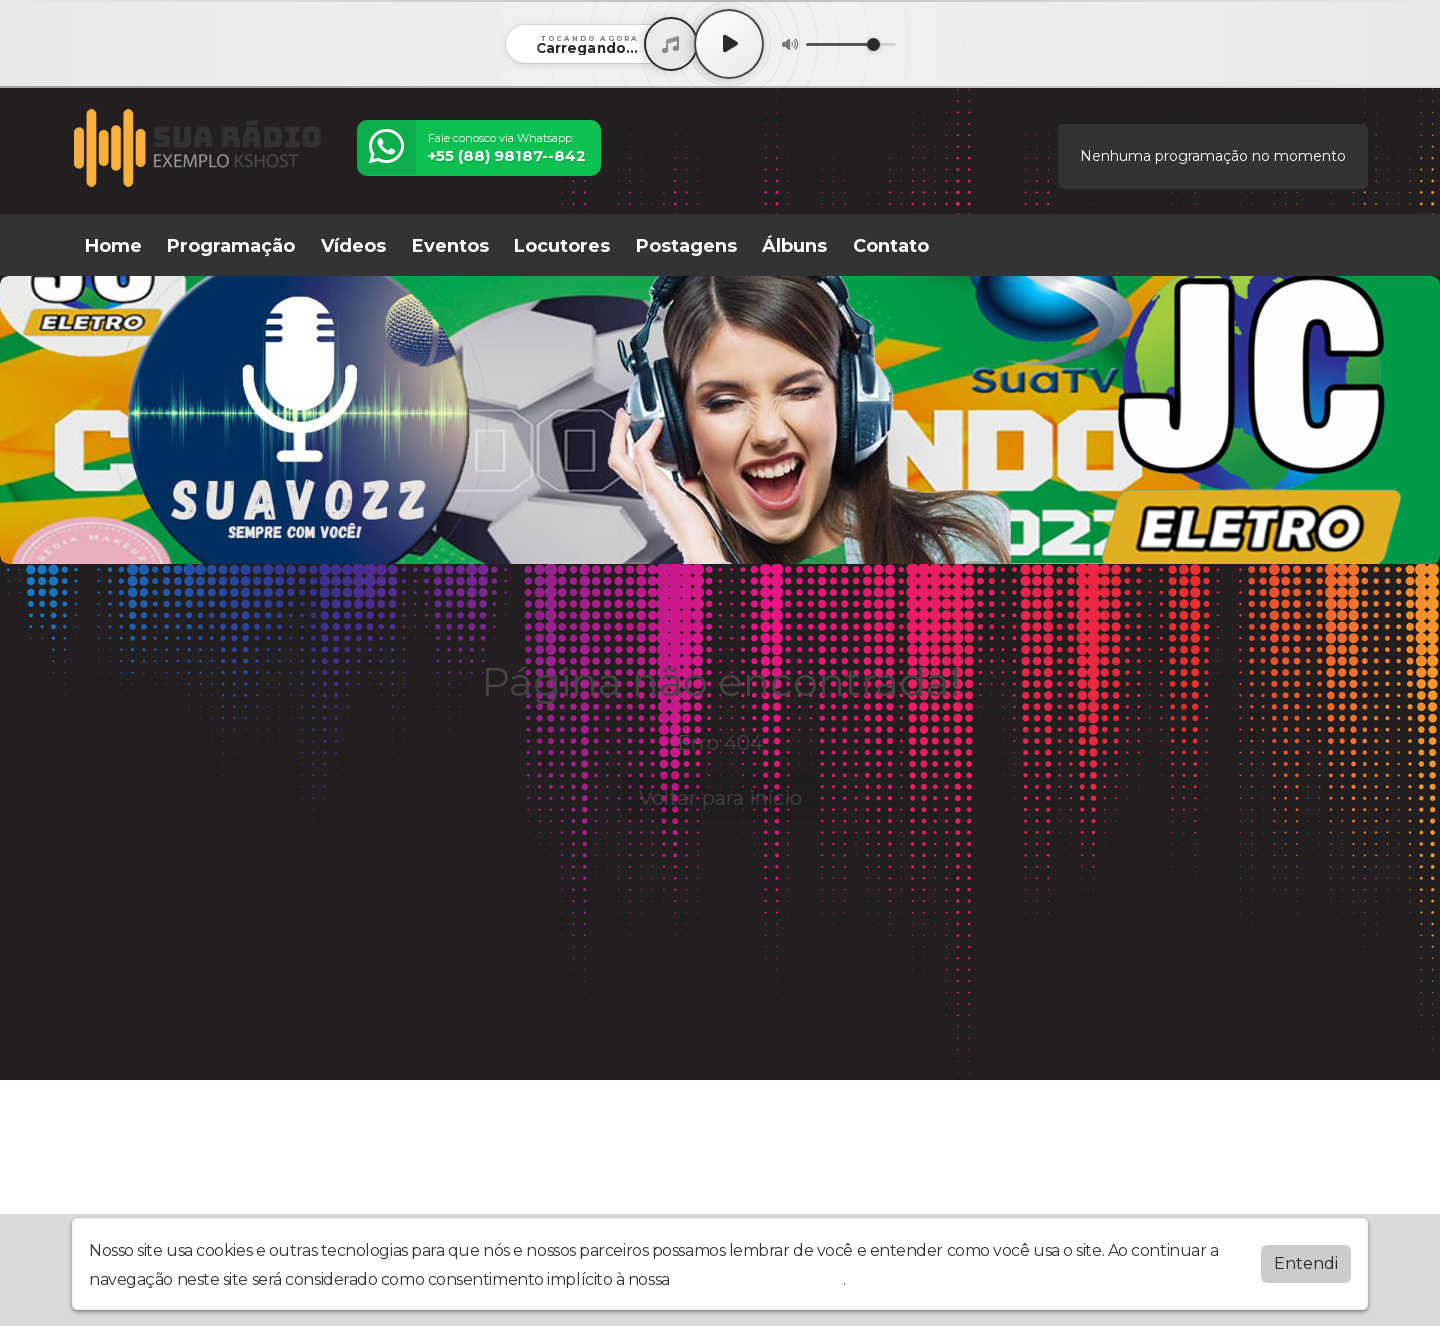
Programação (231, 246)
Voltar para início (720, 798)
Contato (891, 246)
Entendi (1306, 1263)
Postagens (686, 246)
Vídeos (353, 246)
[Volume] (851, 44)
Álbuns (794, 246)
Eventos (450, 246)
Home (113, 246)
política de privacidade (758, 1279)
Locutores (562, 246)
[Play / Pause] (729, 44)
